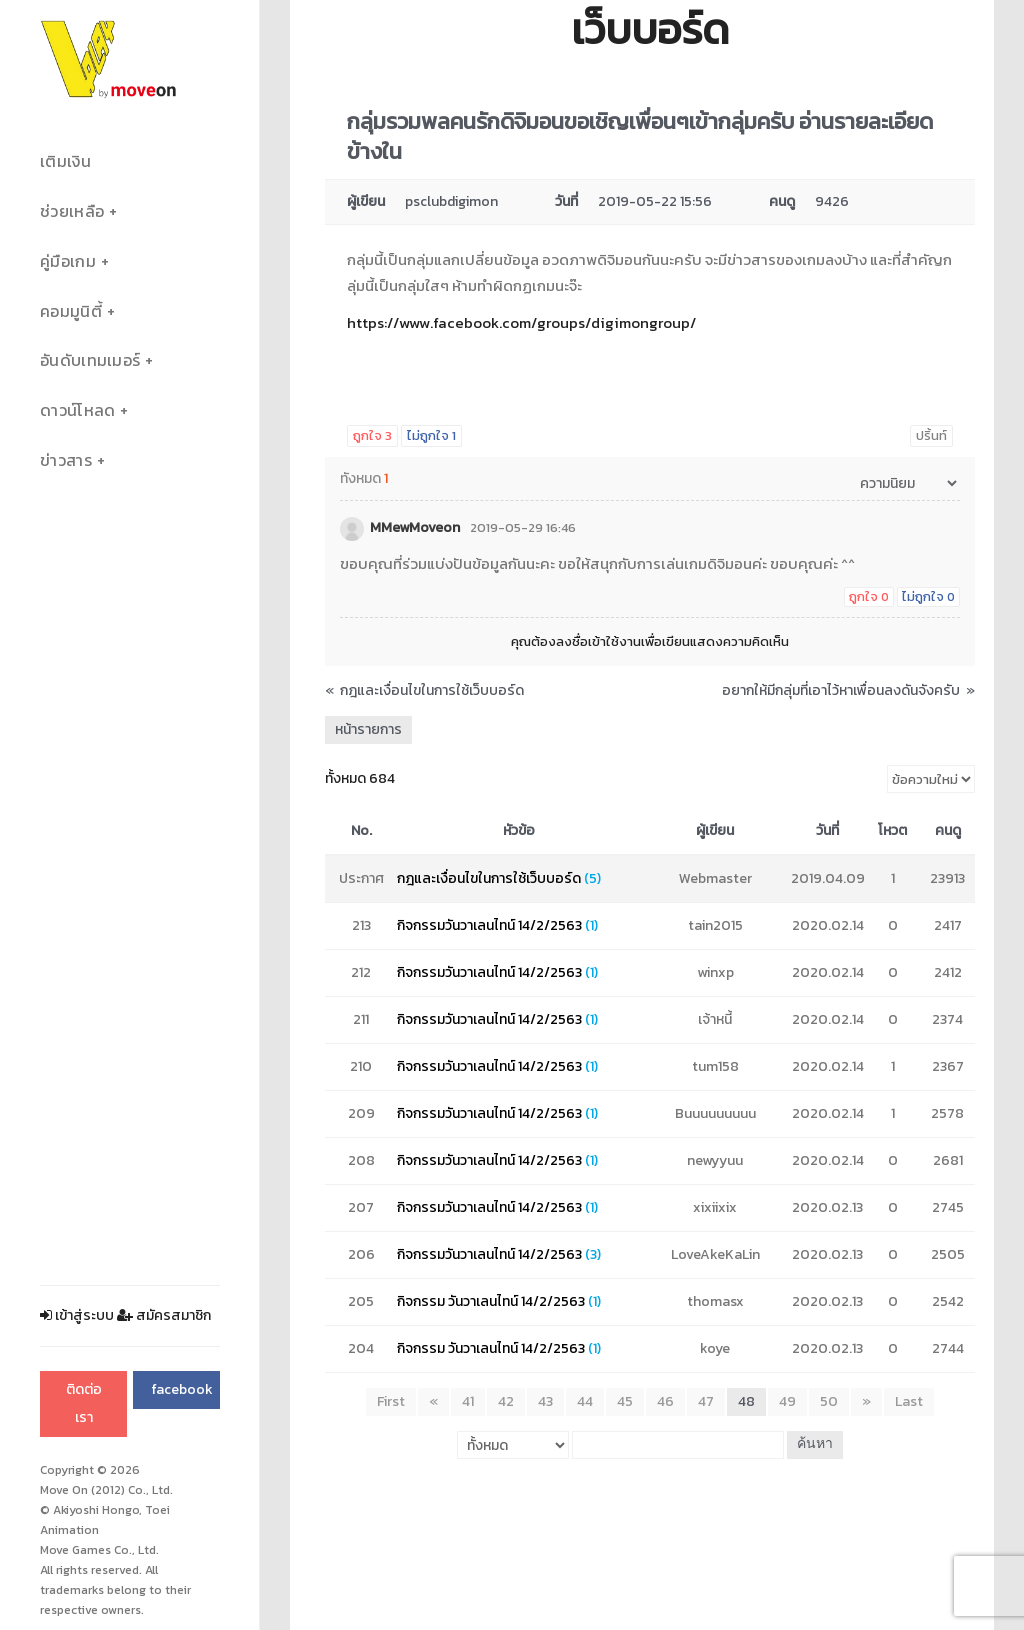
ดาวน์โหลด (77, 410)
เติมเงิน (65, 161)
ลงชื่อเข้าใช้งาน (598, 641)
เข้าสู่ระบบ (77, 1315)
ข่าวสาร (66, 460)
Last (909, 1401)
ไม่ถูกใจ (431, 435)
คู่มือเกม (68, 261)
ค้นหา (815, 1444)
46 (665, 1401)
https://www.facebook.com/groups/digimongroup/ (521, 322)
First (391, 1401)
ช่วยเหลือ (72, 211)
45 (625, 1401)
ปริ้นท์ (931, 435)
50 (829, 1401)
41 (468, 1401)
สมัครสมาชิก (164, 1315)
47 (706, 1401)
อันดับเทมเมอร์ (90, 360)
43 (545, 1401)
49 (787, 1401)
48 (746, 1401)
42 (506, 1401)
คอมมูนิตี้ (71, 311)
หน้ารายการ (368, 729)
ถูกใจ (372, 435)
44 (585, 1401)
